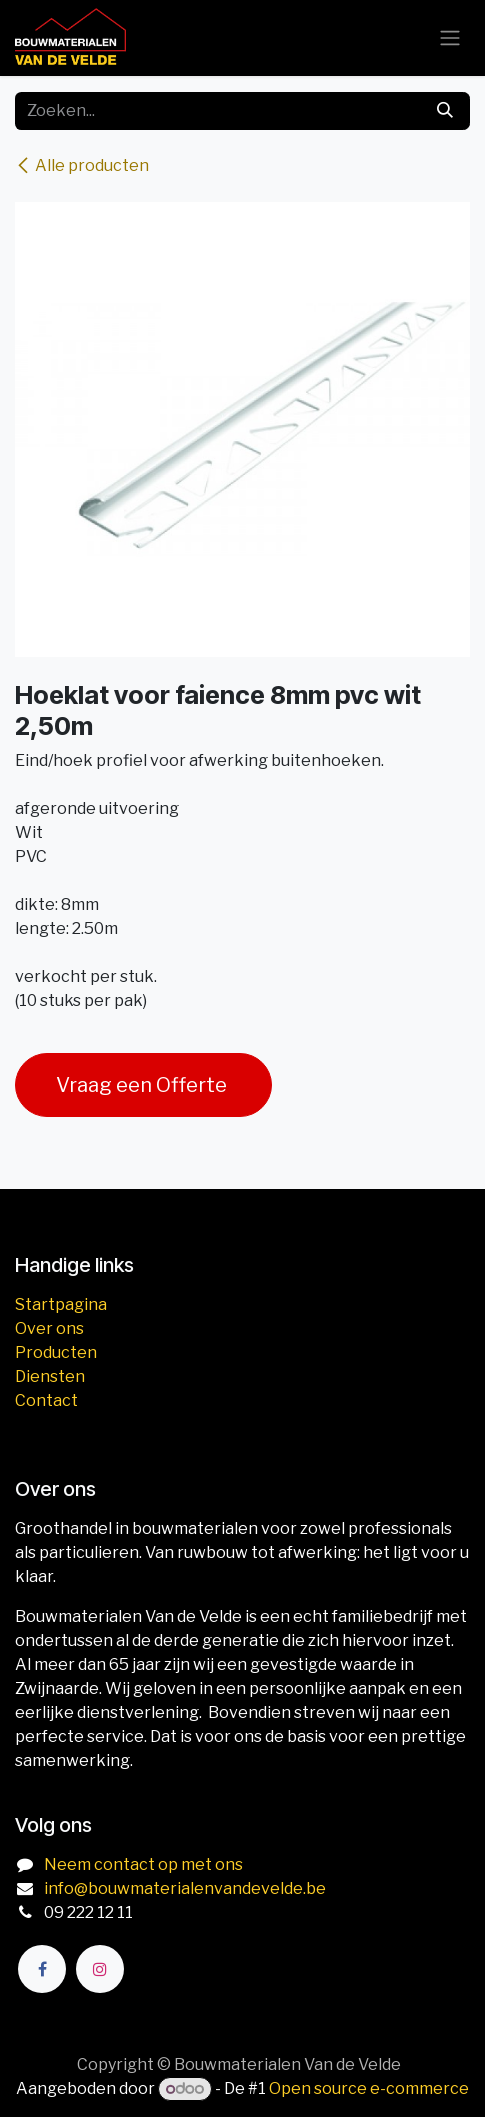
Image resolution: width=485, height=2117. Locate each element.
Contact (46, 1400)
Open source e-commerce (369, 2088)
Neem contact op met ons (143, 1864)
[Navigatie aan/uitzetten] (450, 38)
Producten (56, 1352)
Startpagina (61, 1304)
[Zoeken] (445, 111)
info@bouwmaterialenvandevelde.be (185, 1888)
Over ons (49, 1328)
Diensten (50, 1376)
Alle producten (82, 165)
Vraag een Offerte (143, 1085)
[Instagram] (100, 1969)
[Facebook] (42, 1969)
